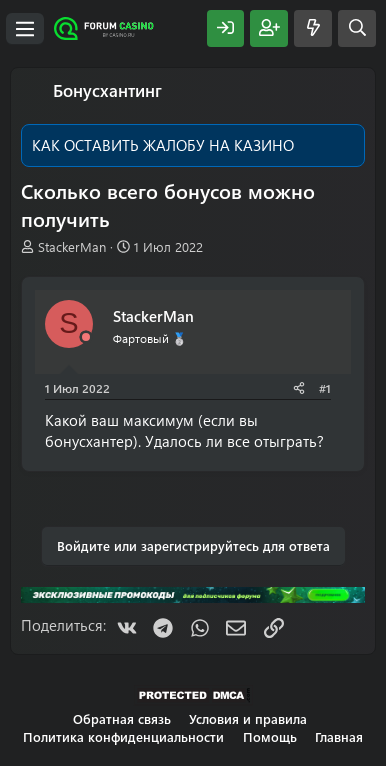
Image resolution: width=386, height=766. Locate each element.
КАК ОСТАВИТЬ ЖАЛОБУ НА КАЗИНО (163, 145)
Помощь (270, 736)
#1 (325, 388)
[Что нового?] (313, 28)
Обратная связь (122, 718)
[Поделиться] (299, 388)
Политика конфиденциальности (123, 736)
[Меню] (25, 29)
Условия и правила (248, 718)
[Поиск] (357, 28)
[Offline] (86, 337)
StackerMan (72, 246)
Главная (339, 736)
